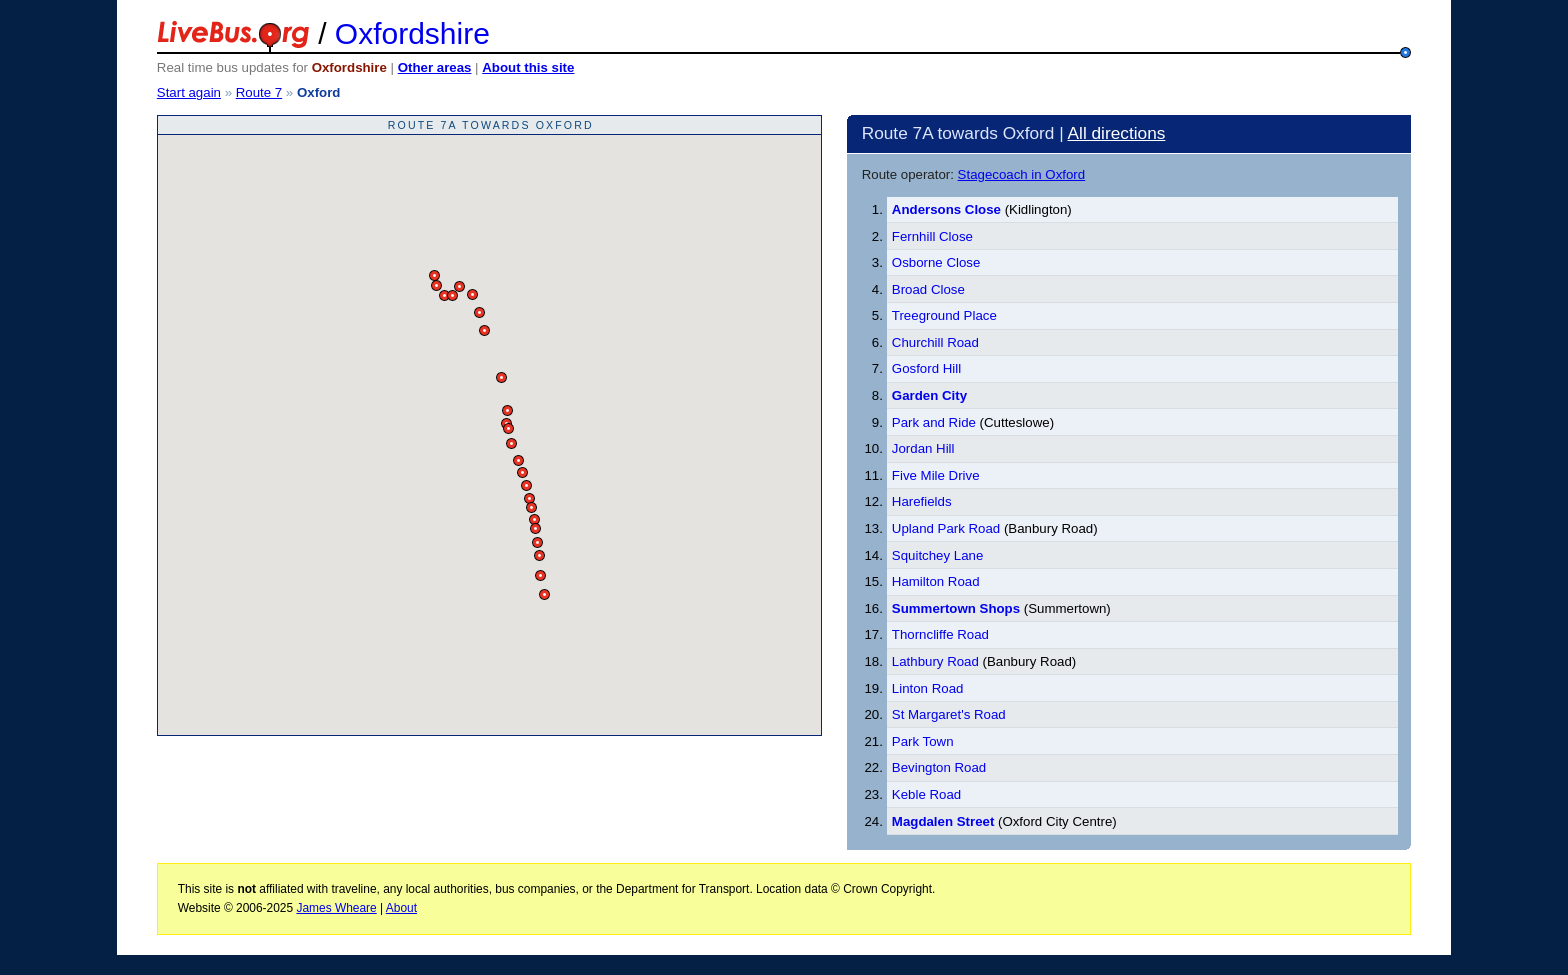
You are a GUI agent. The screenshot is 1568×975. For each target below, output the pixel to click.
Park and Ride (934, 422)
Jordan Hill (923, 448)
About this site (528, 67)
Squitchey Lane (937, 555)
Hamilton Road (936, 581)
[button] (434, 275)
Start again (189, 92)
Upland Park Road (946, 528)
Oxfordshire (412, 33)
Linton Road (928, 688)
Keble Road (926, 794)
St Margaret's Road (949, 714)
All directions (1117, 133)
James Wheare (336, 908)
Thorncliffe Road (940, 634)
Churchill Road (935, 342)
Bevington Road (939, 767)
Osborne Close (936, 262)
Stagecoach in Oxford (1022, 174)
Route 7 (259, 92)
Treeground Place (944, 315)
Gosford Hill (926, 368)
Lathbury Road (935, 661)
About (401, 908)
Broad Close (928, 289)
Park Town (923, 741)
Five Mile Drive (936, 475)
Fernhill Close (932, 236)
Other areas (435, 67)
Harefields (922, 501)
